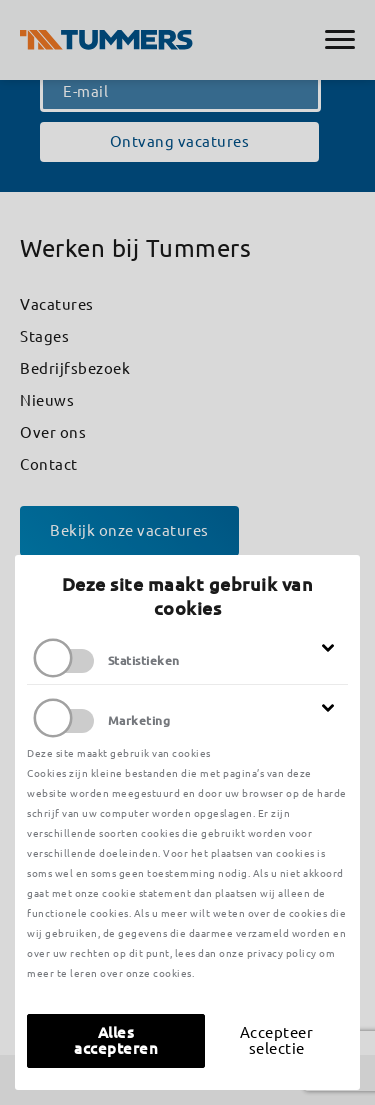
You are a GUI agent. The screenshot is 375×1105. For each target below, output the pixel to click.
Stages (44, 336)
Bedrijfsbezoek (75, 368)
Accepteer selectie (277, 1040)
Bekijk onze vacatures (129, 530)
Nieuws (47, 400)
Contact (49, 464)
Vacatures (57, 304)
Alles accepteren (116, 1040)
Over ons (53, 432)
